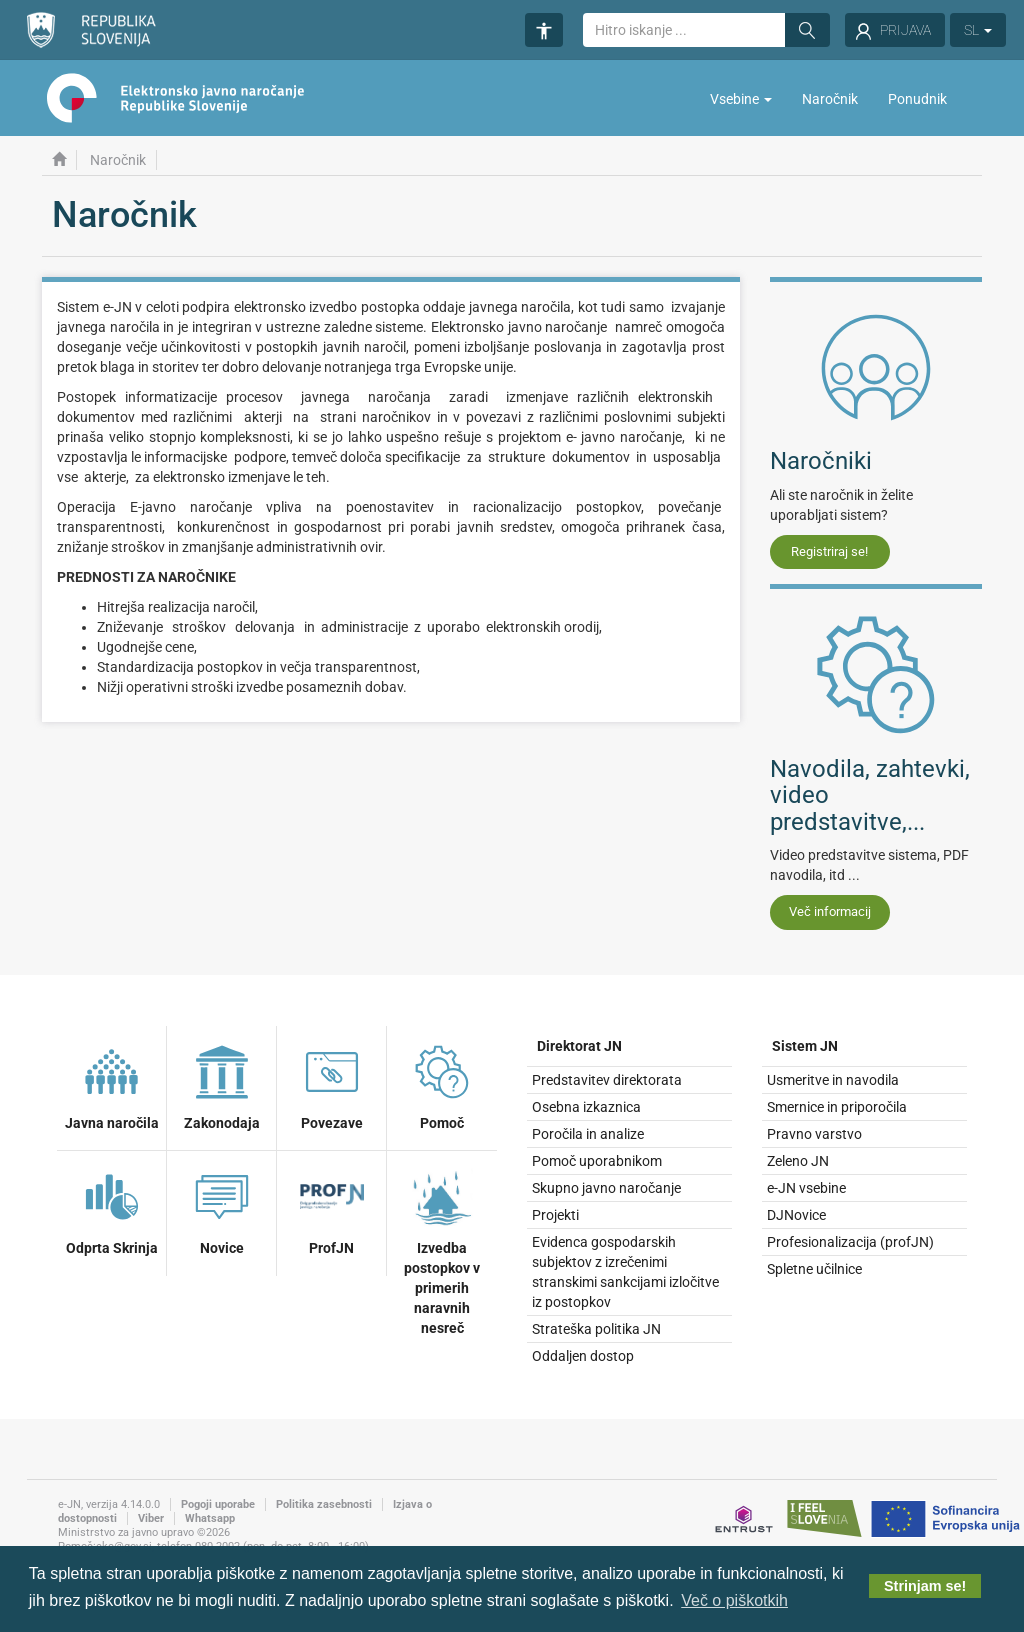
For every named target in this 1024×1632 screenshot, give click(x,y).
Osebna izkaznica (586, 1107)
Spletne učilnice (814, 1269)
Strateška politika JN (596, 1329)
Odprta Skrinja (112, 1210)
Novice (222, 1210)
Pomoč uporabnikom (597, 1161)
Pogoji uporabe (218, 1504)
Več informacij (830, 911)
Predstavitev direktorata (607, 1080)
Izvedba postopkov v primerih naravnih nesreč (442, 1250)
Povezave (332, 1085)
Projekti (555, 1215)
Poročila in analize (588, 1134)
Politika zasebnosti (324, 1504)
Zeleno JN (798, 1161)
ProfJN (332, 1210)
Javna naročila (112, 1085)
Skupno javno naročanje (606, 1188)
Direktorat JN (579, 1046)
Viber (151, 1518)
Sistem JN (805, 1046)
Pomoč (442, 1085)
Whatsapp (210, 1518)
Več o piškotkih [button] (734, 1600)
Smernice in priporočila (837, 1107)
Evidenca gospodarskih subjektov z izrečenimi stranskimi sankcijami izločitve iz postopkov (625, 1272)
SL (978, 30)
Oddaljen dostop (583, 1356)
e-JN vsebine (806, 1188)
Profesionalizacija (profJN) (850, 1242)
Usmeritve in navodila (833, 1080)
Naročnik (830, 99)
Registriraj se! (829, 551)
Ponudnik (917, 99)
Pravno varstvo (814, 1134)
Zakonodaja (222, 1085)
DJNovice (796, 1215)
